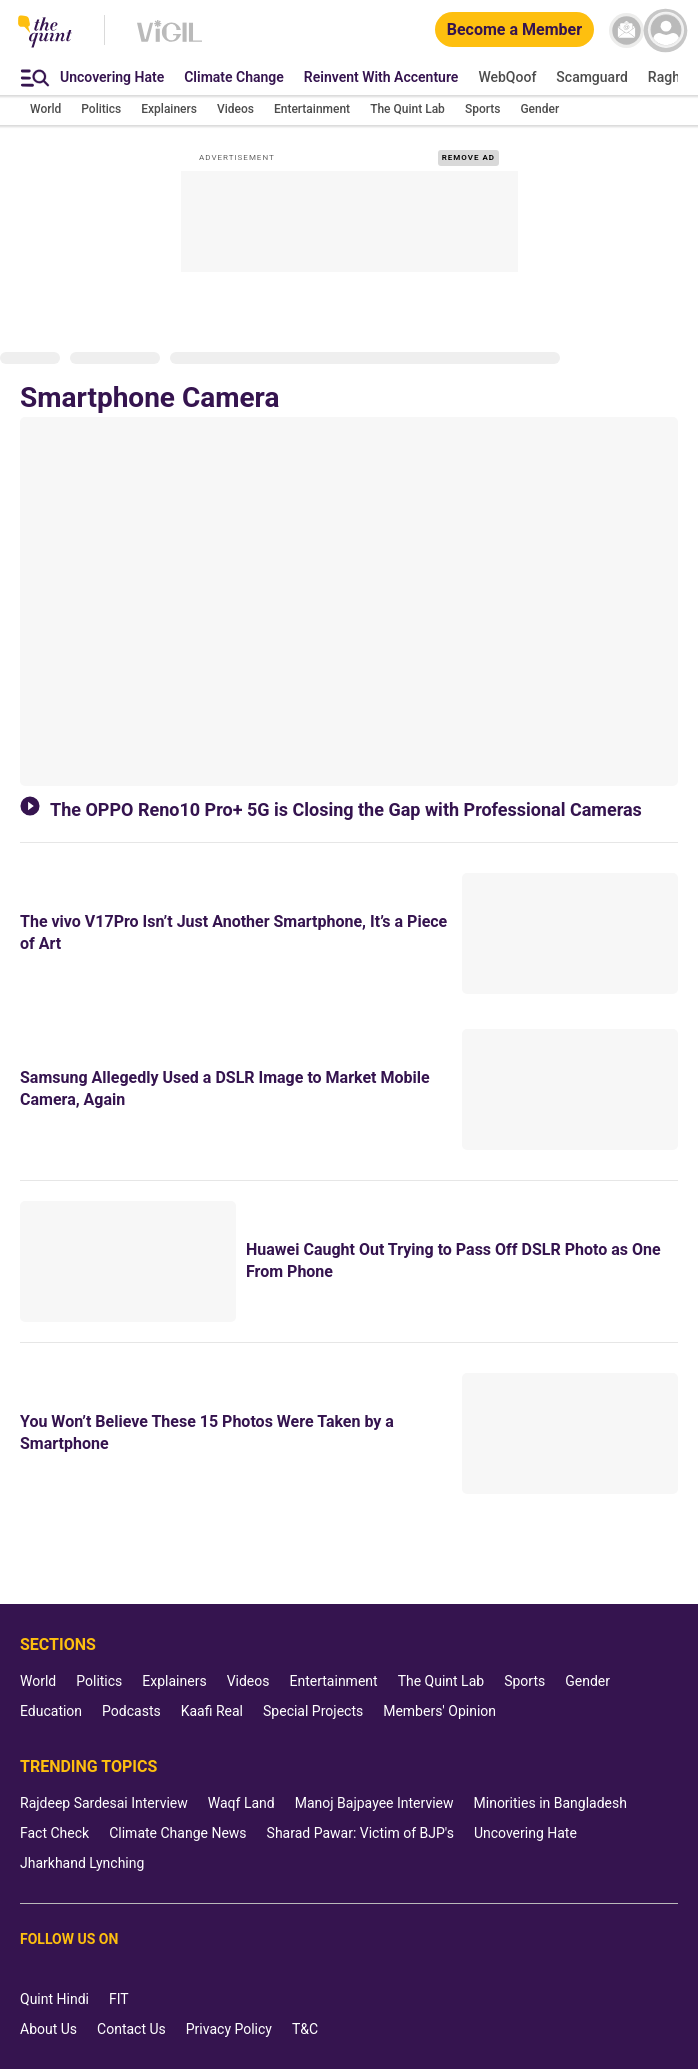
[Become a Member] (514, 30)
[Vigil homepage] (169, 41)
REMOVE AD (468, 157)
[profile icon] (665, 30)
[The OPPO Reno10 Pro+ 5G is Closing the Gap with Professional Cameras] (349, 601)
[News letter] (626, 30)
